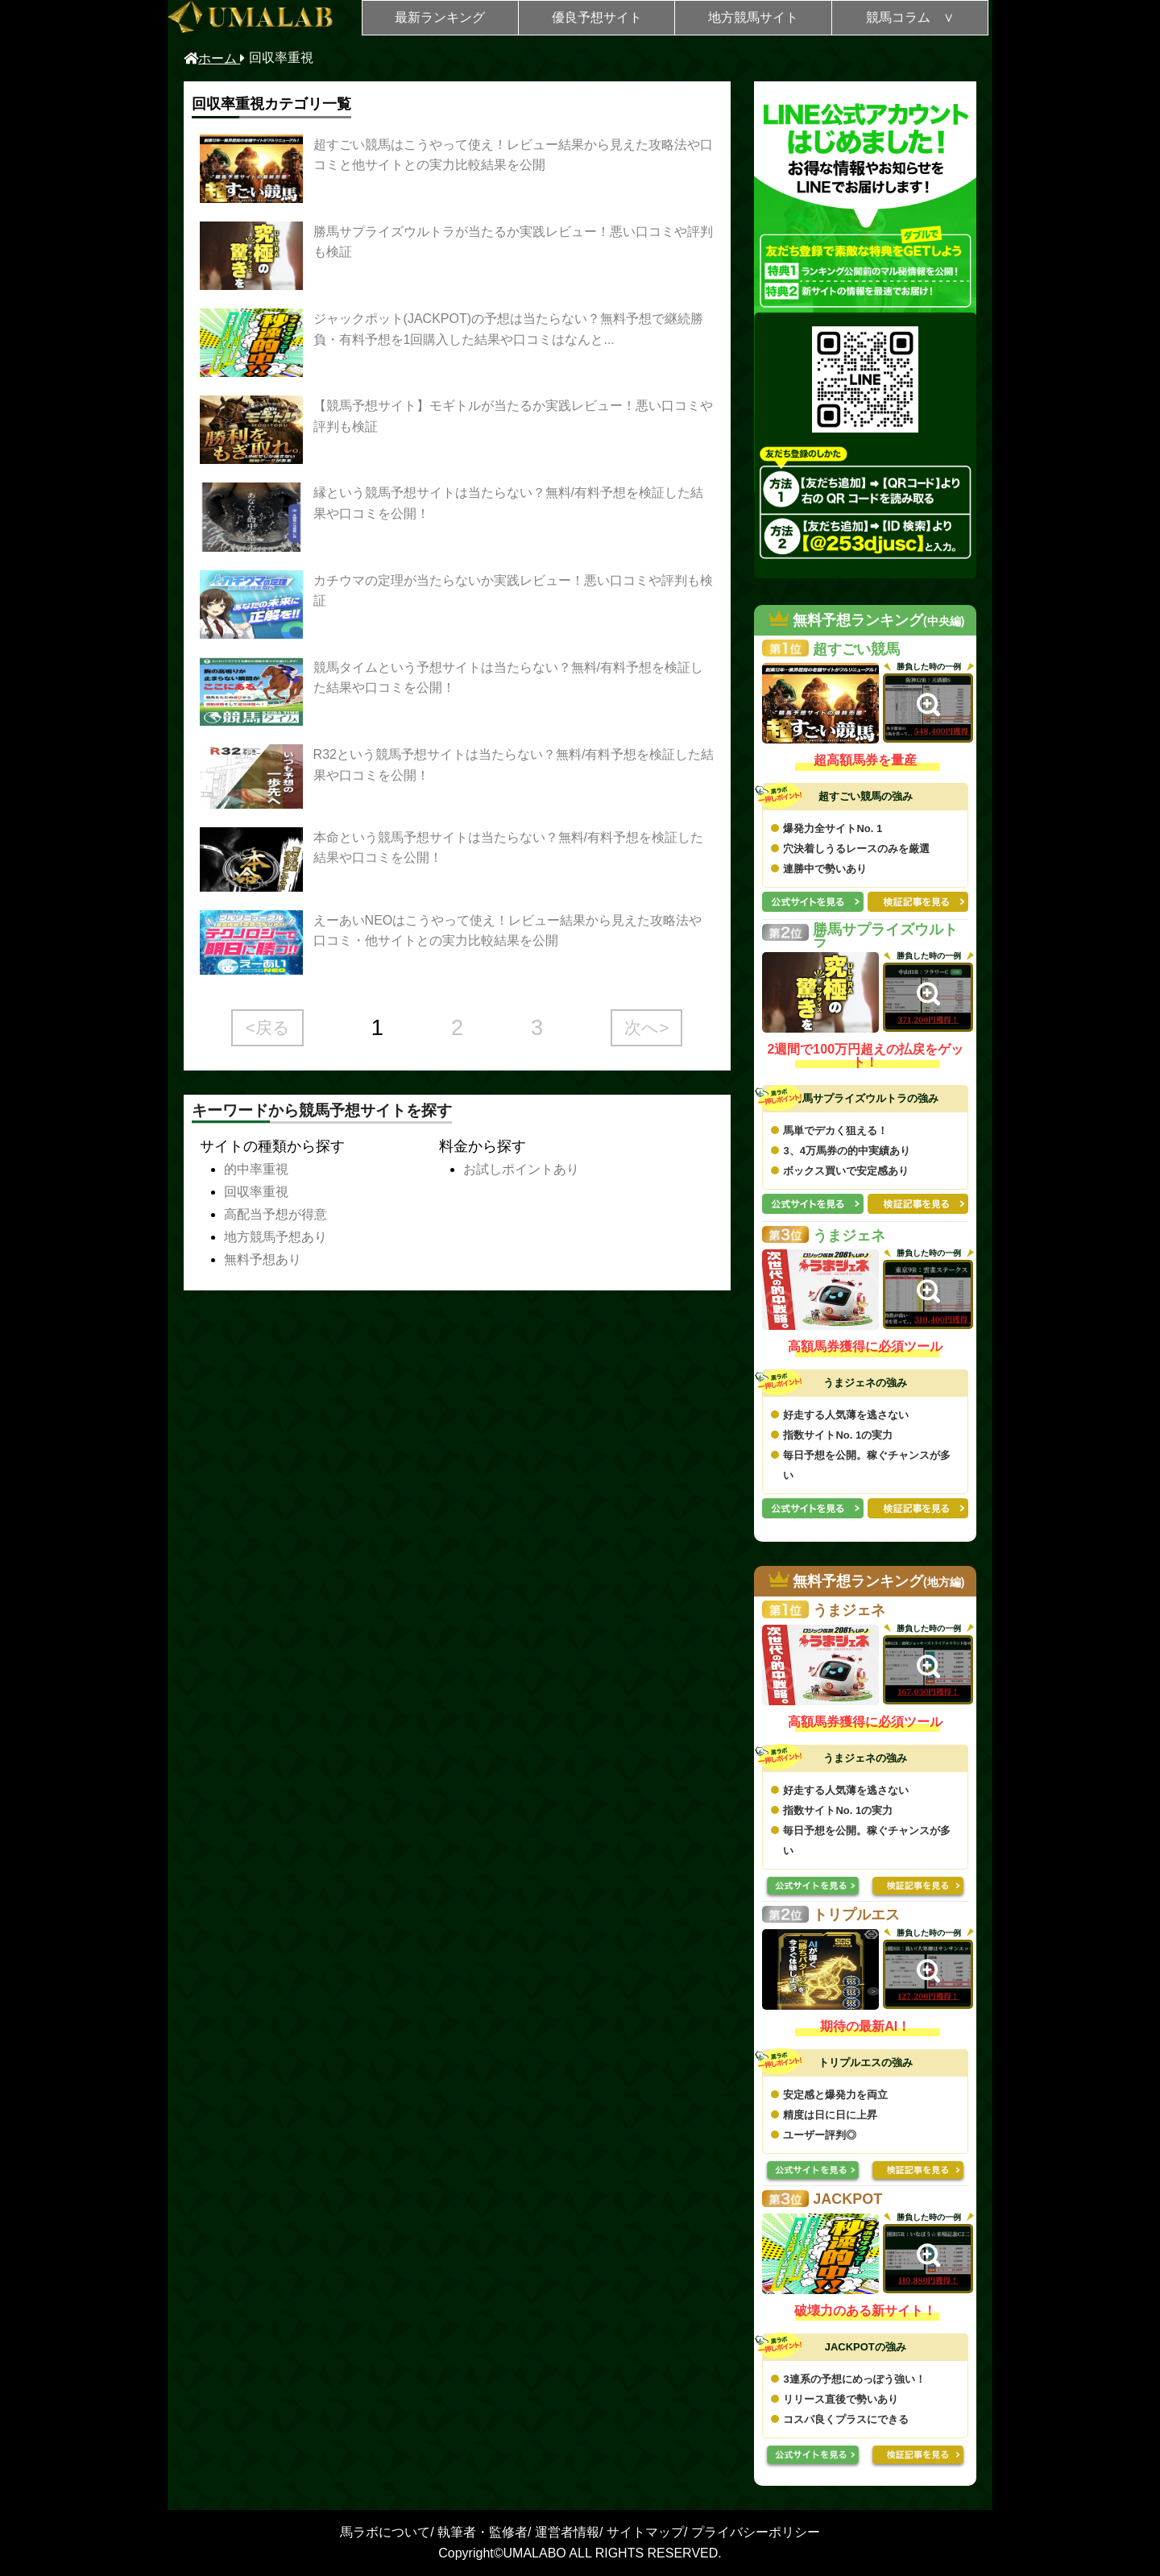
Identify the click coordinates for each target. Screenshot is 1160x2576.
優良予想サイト (597, 17)
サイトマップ (645, 2532)
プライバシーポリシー (755, 2532)
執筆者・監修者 (482, 2532)
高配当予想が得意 (275, 1214)
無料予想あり (262, 1259)
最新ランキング (440, 17)
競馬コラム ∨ (910, 17)
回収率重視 (256, 1192)
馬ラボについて (385, 2532)
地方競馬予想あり (275, 1237)
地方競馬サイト (753, 17)
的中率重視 (256, 1169)
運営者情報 (567, 2532)
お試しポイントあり (521, 1169)
